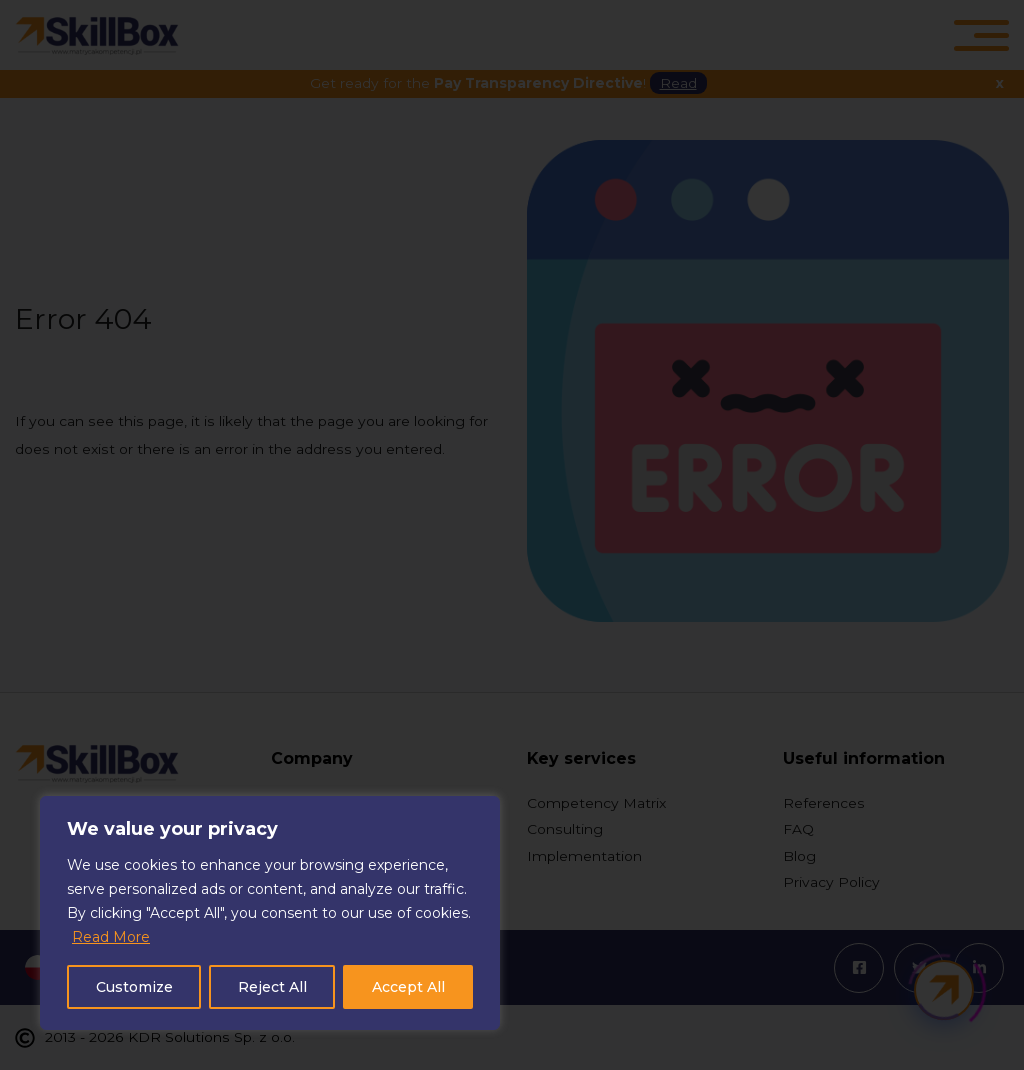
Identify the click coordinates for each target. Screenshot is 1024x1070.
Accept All (408, 987)
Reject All (272, 987)
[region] (270, 913)
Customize (134, 987)
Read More (111, 937)
